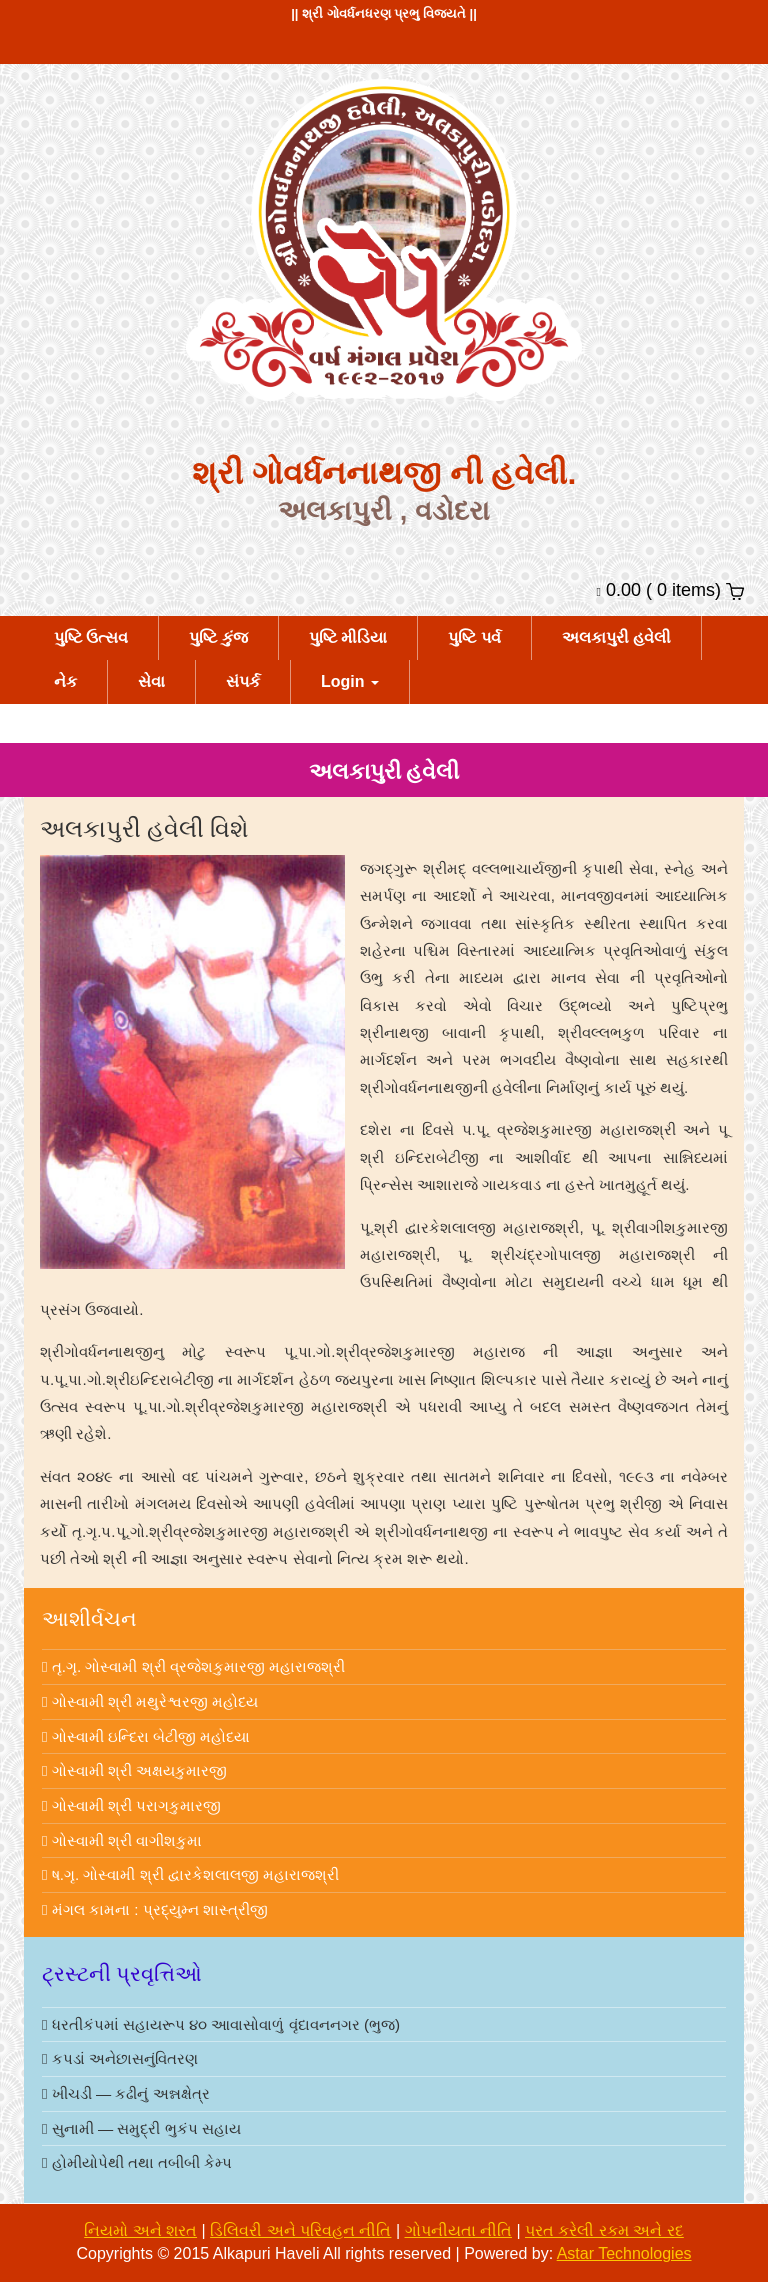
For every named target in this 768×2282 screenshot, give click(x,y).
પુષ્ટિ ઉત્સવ (91, 637)
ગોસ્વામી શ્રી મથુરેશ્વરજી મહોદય (150, 1701)
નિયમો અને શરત (140, 2230)
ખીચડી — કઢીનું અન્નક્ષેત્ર (126, 2093)
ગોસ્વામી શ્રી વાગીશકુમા (122, 1840)
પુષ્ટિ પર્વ (474, 637)
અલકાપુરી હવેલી (616, 637)
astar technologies (624, 2253)
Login (350, 681)
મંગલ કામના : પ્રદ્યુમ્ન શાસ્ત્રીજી (155, 1909)
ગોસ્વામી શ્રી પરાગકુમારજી (131, 1805)
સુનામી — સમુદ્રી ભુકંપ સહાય (141, 2128)
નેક (65, 681)
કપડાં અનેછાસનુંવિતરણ (120, 2058)
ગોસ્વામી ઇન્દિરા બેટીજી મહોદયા (146, 1736)
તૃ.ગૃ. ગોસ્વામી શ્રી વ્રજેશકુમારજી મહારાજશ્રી (193, 1666)
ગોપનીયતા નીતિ (458, 2230)
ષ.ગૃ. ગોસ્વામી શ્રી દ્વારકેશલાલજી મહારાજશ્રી (190, 1874)
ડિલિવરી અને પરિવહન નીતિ (300, 2230)
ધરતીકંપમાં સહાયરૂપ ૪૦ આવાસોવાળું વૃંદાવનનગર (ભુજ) (221, 2024)
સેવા (151, 681)
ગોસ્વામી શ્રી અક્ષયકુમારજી (134, 1770)
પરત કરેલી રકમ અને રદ (604, 2230)
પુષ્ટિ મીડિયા (348, 637)
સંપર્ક (243, 681)
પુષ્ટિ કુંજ (218, 637)
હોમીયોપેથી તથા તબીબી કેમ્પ (137, 2162)
